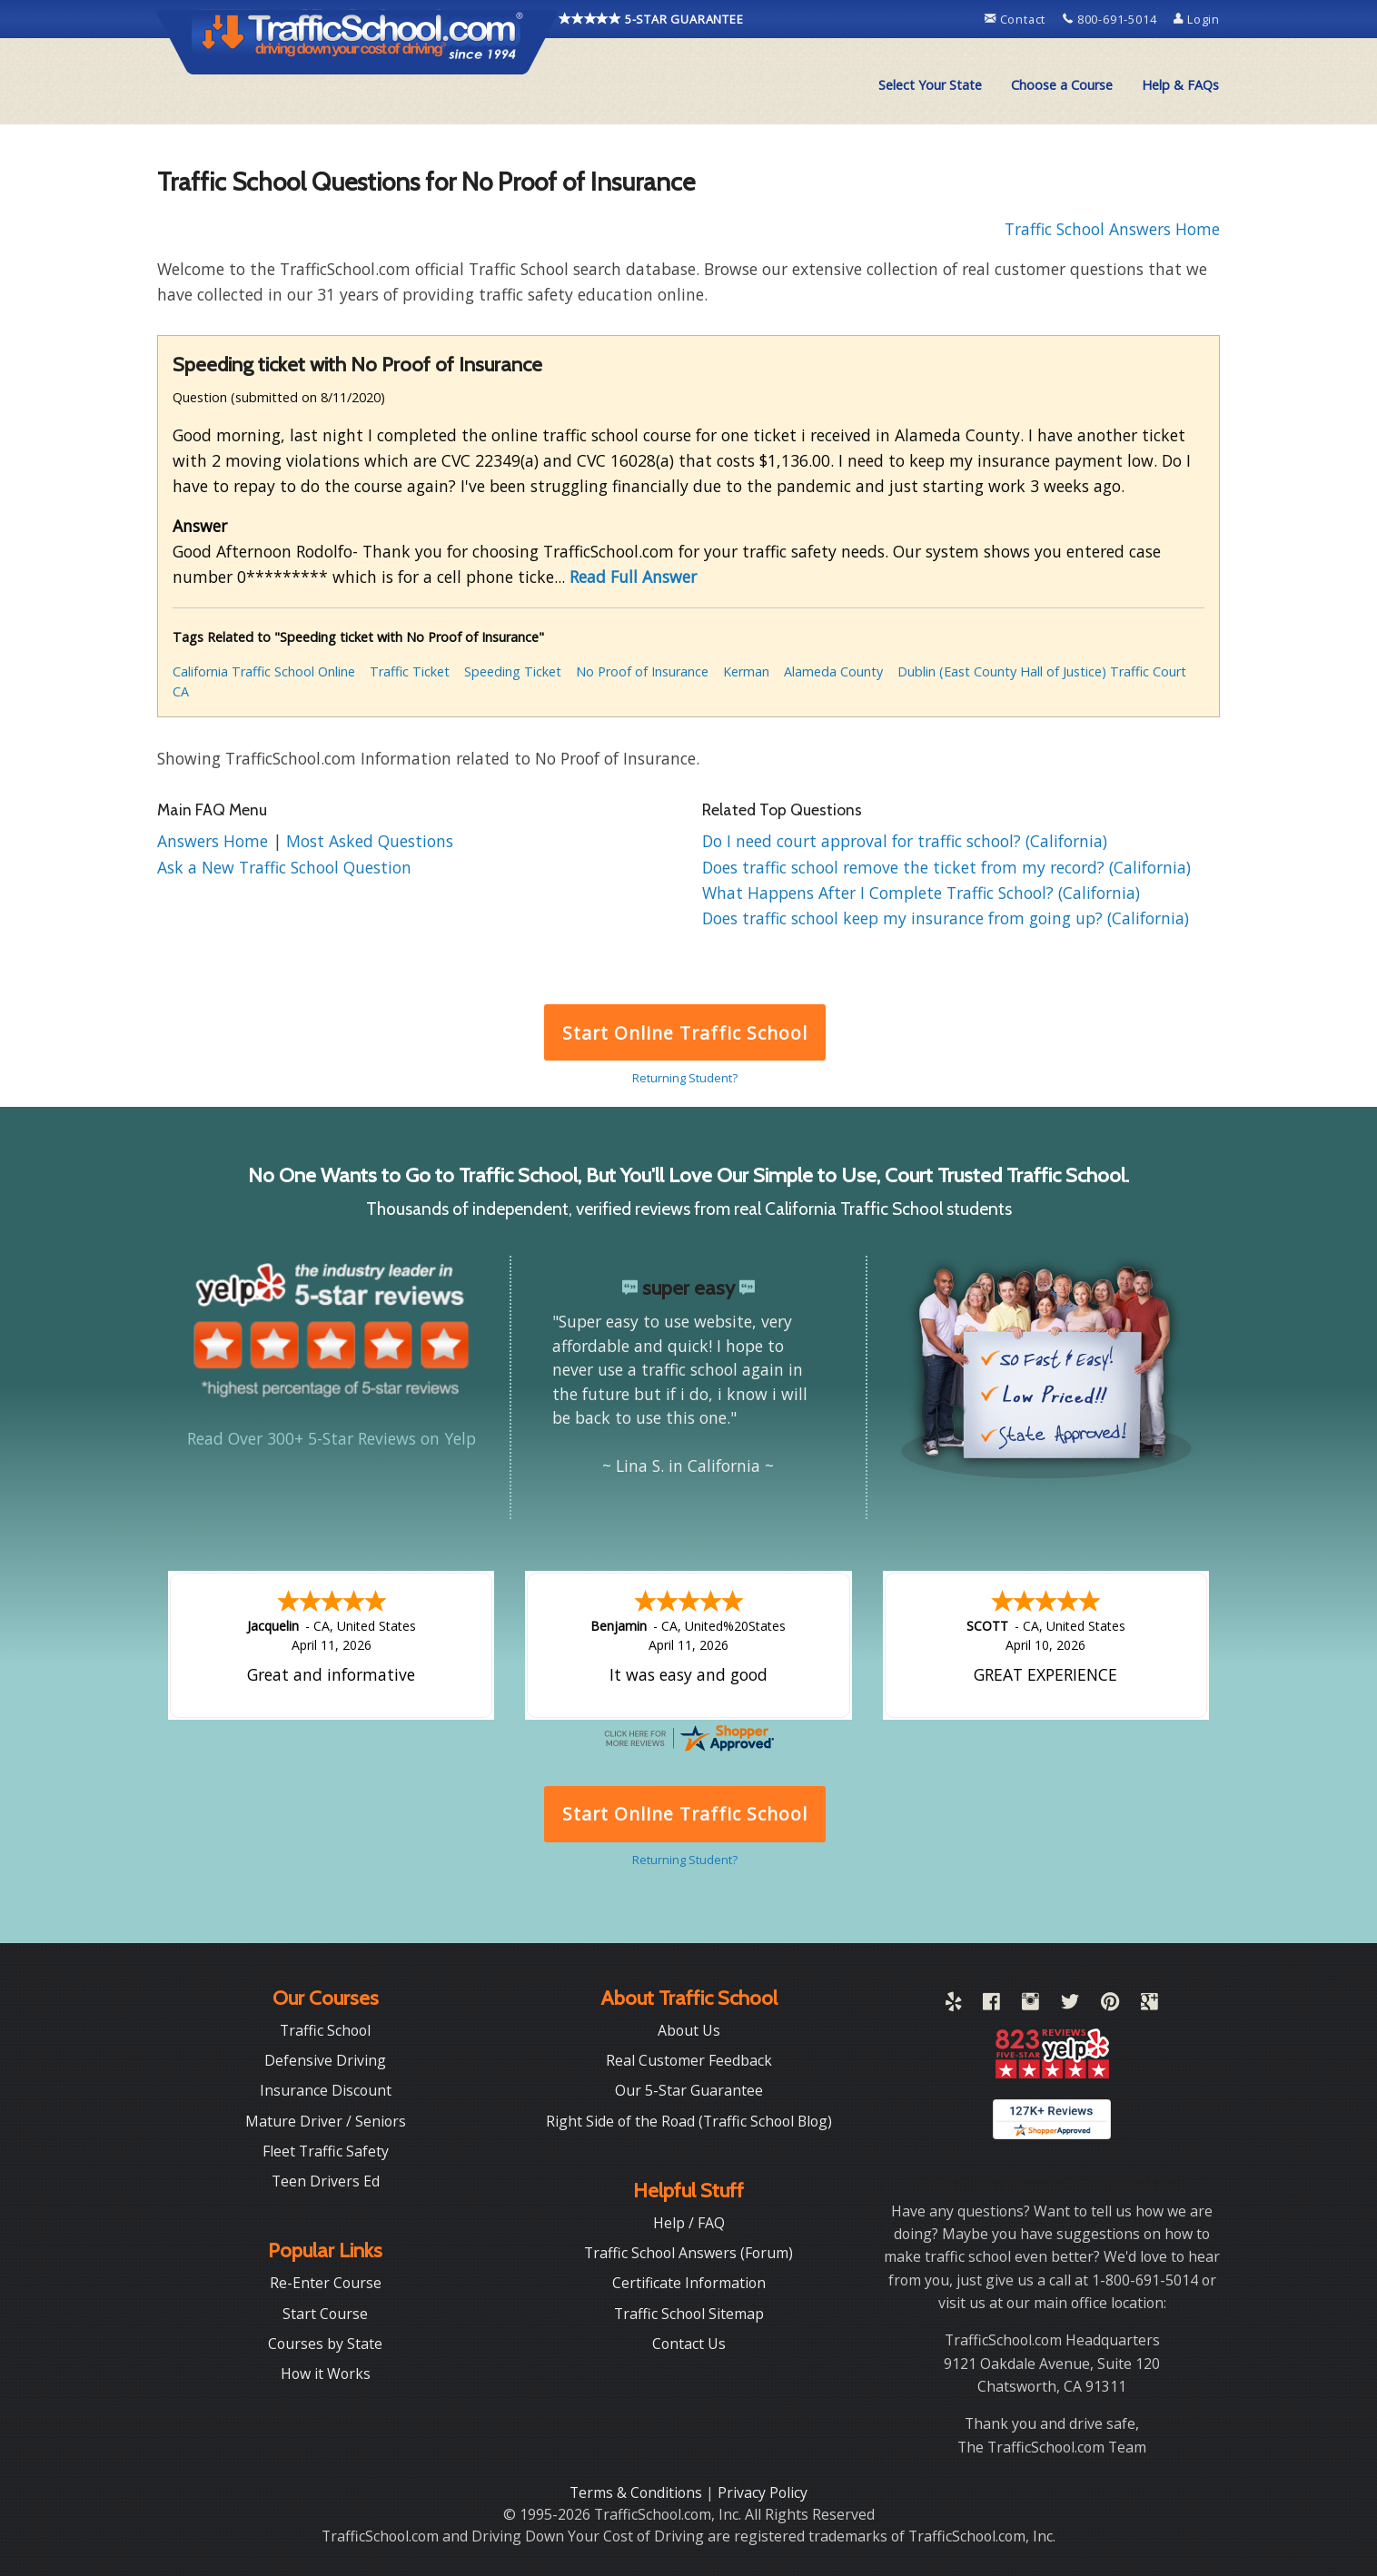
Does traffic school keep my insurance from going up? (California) (945, 918)
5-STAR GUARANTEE (651, 19)
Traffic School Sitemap (689, 2314)
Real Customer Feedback (689, 2060)
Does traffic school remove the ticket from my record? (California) (946, 867)
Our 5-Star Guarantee (689, 2090)
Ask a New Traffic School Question (284, 867)
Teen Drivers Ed (326, 2181)
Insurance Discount (325, 2090)
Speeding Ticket (512, 671)
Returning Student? (685, 1078)
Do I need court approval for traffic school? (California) (904, 841)
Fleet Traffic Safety (326, 2151)
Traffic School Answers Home (1112, 229)
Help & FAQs (1180, 85)
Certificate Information (689, 2283)
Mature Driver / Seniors (325, 2121)
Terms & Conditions (638, 2492)
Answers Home (214, 841)
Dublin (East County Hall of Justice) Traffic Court (1041, 671)
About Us (689, 2030)
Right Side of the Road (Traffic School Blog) (689, 2121)
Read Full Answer (633, 576)
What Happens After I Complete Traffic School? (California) (921, 892)
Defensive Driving (325, 2060)
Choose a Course (1062, 85)
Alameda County (833, 671)
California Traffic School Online (264, 671)
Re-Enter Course (325, 2283)
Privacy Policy (762, 2492)
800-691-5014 (1111, 19)
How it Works (326, 2374)
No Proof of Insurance (642, 671)
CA (181, 691)
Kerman (746, 671)
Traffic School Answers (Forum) (688, 2253)
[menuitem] (930, 85)
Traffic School (325, 2030)
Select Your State (930, 85)
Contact (1017, 19)
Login (1197, 19)
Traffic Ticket (410, 671)
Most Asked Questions (369, 841)
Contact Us (689, 2344)
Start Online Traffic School (684, 1033)
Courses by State (325, 2344)
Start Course (325, 2314)
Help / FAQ (689, 2223)
